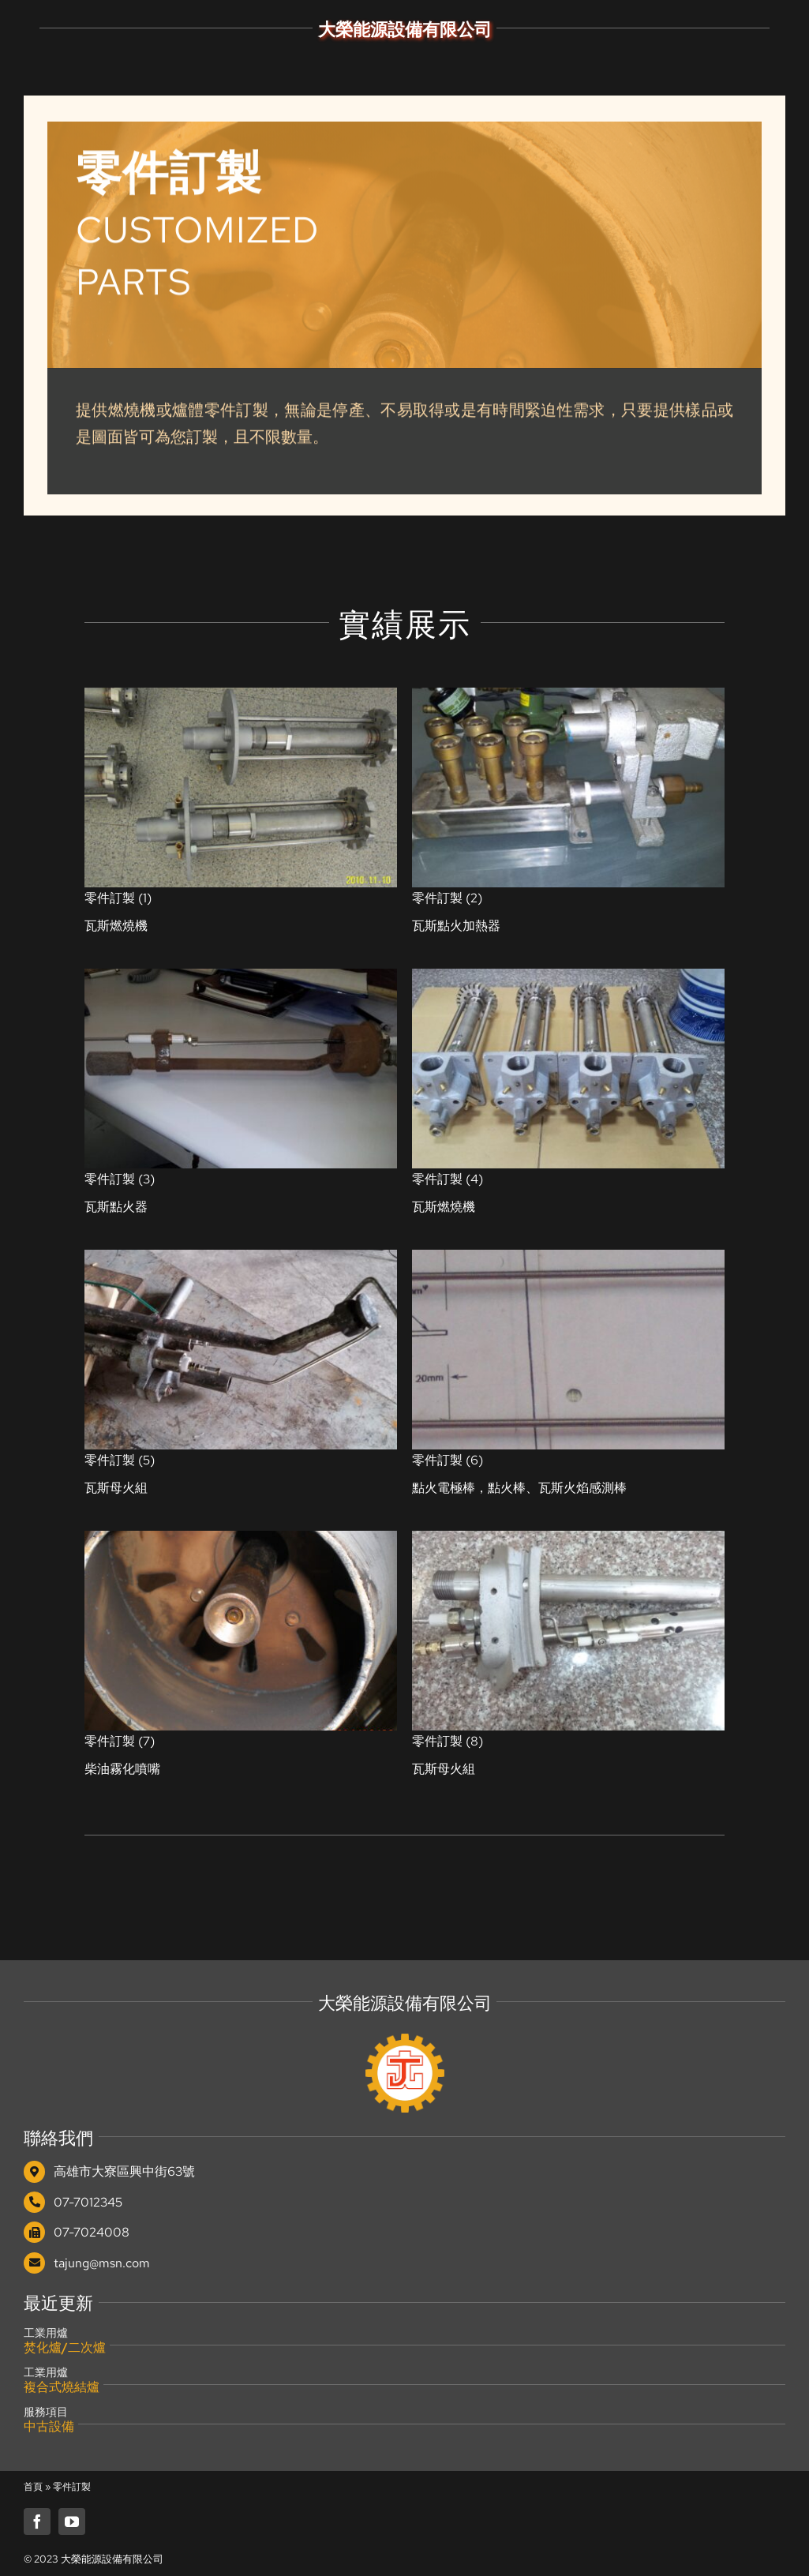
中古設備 (49, 2426)
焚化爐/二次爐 (65, 2347)
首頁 (33, 2486)
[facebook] (37, 2521)
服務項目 (46, 2412)
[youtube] (71, 2521)
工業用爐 (46, 2333)
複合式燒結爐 (61, 2387)
